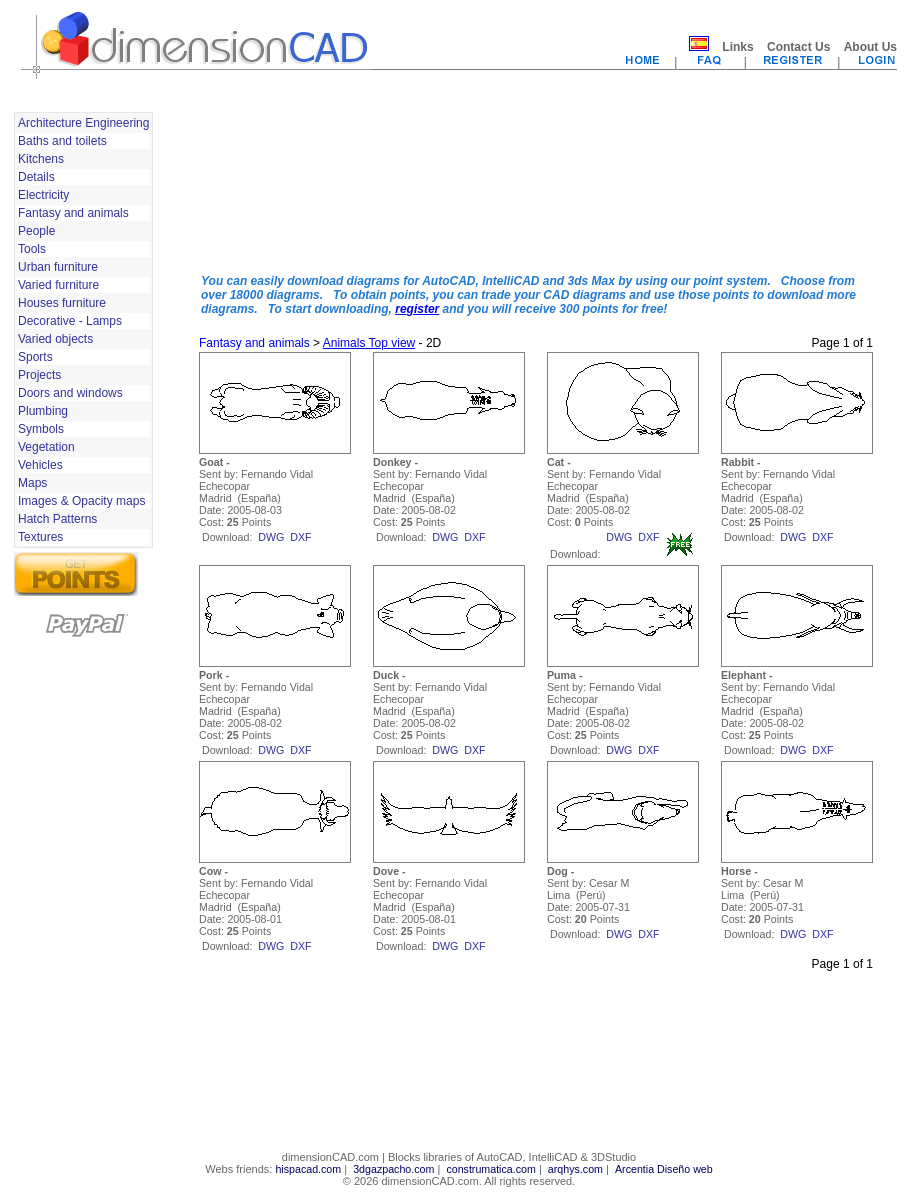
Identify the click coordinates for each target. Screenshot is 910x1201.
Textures (40, 537)
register (417, 309)
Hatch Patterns (57, 519)
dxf (300, 537)
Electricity (43, 195)
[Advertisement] (276, 183)
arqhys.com (575, 1169)
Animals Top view (369, 343)
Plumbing (43, 411)
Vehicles (40, 465)
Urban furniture (58, 267)
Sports (35, 357)
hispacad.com (308, 1169)
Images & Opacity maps (81, 501)
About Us (870, 47)
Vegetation (46, 447)
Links (737, 47)
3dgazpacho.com (393, 1169)
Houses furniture (62, 303)
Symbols (41, 429)
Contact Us (798, 47)
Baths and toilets (62, 141)
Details (36, 177)
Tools (32, 249)
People (36, 231)
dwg (271, 537)
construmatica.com (490, 1169)
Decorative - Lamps (70, 321)
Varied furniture (58, 285)
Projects (39, 375)
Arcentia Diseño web (664, 1169)
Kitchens (41, 159)
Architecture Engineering (83, 123)
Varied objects (55, 339)
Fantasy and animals (73, 213)
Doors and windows (70, 393)
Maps (32, 483)
